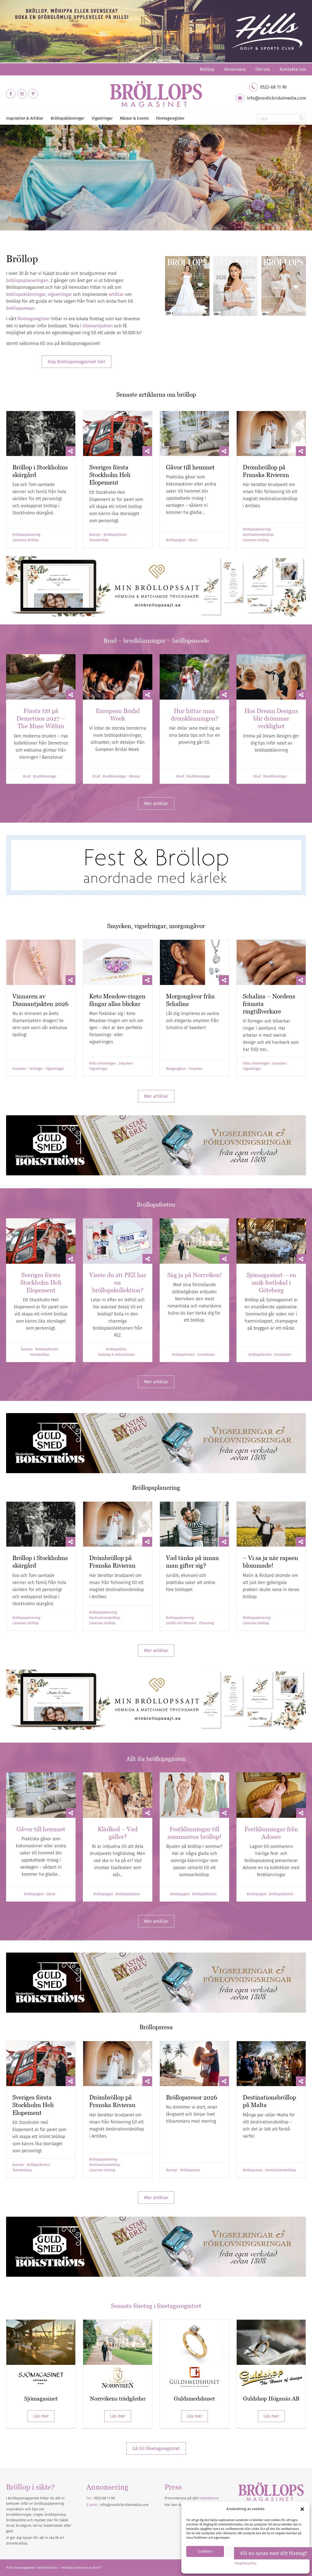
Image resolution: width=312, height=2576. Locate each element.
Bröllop (207, 69)
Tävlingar (36, 1069)
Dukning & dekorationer (116, 1354)
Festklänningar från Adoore (271, 1832)
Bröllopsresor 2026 (191, 2097)
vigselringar (60, 294)
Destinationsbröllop (258, 535)
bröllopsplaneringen (27, 280)
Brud (26, 776)
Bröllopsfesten (115, 535)
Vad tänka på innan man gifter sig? (192, 1561)
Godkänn (205, 2551)
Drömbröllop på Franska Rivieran (266, 471)
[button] (302, 2509)
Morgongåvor (176, 1069)
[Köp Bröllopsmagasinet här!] (76, 361)
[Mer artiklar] (156, 803)
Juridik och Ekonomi (181, 1623)
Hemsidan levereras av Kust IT (81, 2567)
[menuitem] (207, 69)
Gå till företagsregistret (156, 2448)
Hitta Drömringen (102, 1063)
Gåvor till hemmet (190, 467)
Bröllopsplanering (26, 535)
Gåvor (192, 540)
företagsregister (34, 318)
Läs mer (41, 2416)
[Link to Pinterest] (33, 93)
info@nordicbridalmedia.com (276, 98)
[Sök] (281, 118)
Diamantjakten (98, 326)
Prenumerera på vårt (192, 2498)
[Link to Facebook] (10, 93)
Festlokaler (206, 1354)
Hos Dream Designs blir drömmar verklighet (271, 718)
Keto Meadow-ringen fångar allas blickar (117, 1000)
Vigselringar (55, 1069)
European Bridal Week (118, 714)
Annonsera (235, 69)
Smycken (19, 1069)
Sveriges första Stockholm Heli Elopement (109, 475)
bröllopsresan (20, 308)
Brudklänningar (45, 776)
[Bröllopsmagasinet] (156, 93)
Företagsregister (32, 202)
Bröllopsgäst (175, 540)
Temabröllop (98, 540)
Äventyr (95, 535)
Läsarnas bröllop (25, 540)
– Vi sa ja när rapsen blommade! (270, 1561)
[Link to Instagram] (22, 93)
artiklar (116, 294)
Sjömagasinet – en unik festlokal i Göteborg (271, 1282)
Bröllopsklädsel (128, 1894)
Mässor (134, 776)
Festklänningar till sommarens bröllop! (194, 1832)
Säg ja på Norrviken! (194, 1275)
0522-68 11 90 (273, 87)
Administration (48, 2567)
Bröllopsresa (190, 2170)
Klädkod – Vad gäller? (117, 1832)
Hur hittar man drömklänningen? (194, 714)
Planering (206, 1623)
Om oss (262, 69)
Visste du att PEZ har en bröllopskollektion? (117, 1282)
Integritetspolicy (245, 2563)
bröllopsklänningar (26, 294)
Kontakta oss (293, 69)
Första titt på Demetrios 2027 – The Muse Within (41, 718)
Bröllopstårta (116, 1349)
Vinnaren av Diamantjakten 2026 (40, 1000)
